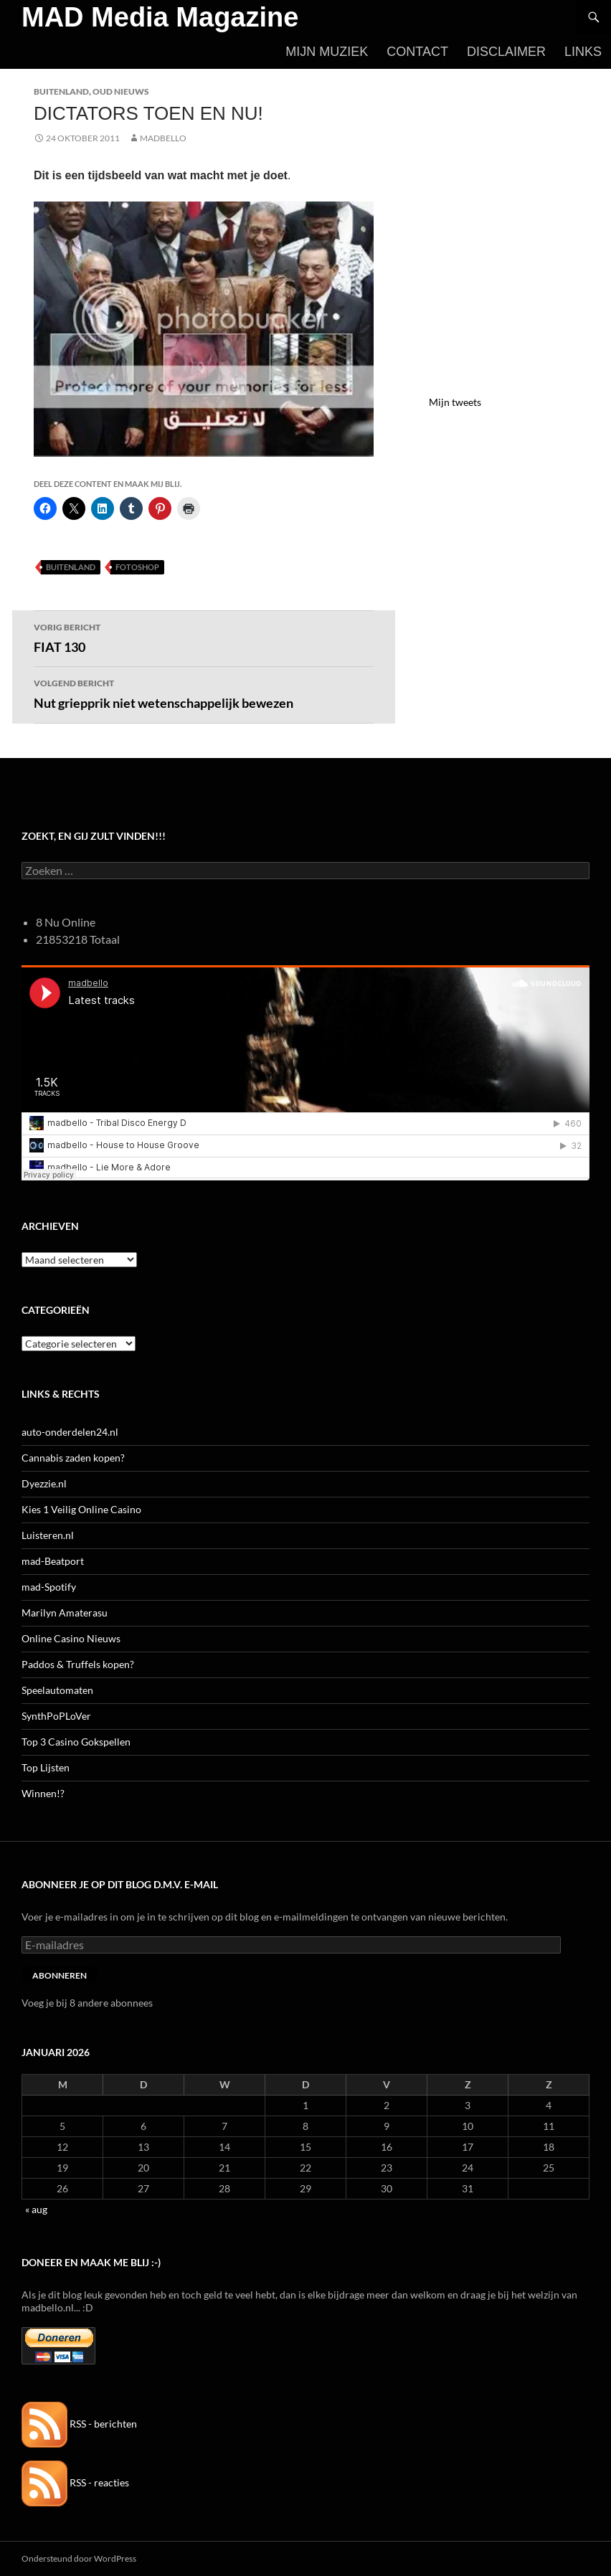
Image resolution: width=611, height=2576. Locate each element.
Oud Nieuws (121, 91)
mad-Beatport (53, 1561)
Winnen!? (43, 1793)
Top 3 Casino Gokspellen (76, 1742)
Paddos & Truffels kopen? (78, 1664)
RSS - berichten (79, 2424)
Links (583, 51)
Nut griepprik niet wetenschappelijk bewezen (204, 693)
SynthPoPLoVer (56, 1716)
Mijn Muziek (326, 51)
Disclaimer (506, 51)
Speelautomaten (57, 1690)
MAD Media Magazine (160, 17)
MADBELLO (163, 138)
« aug (36, 2209)
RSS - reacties (75, 2482)
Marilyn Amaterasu (65, 1612)
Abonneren (59, 1975)
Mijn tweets (455, 402)
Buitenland (61, 91)
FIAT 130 (204, 637)
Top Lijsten (46, 1767)
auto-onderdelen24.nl (70, 1432)
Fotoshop (137, 567)
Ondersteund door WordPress (79, 2558)
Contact (417, 51)
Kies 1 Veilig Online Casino (81, 1509)
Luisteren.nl (48, 1535)
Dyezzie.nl (44, 1483)
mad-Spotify (49, 1587)
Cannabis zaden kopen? (73, 1458)
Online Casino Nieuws (71, 1638)
